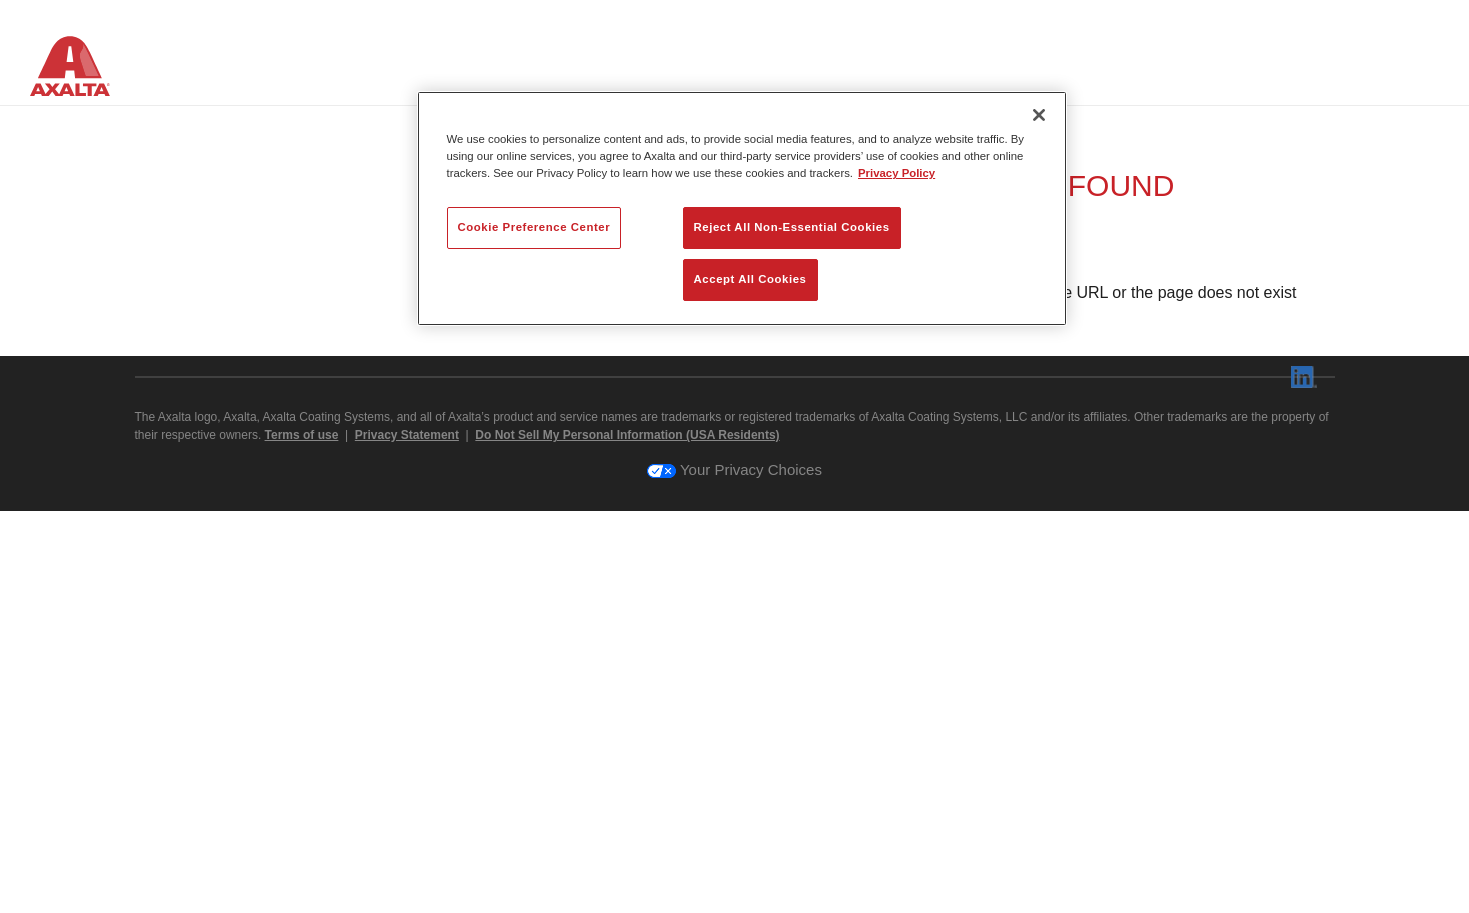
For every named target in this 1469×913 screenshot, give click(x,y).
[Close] (1039, 115)
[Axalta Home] (80, 69)
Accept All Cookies (750, 279)
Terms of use (302, 837)
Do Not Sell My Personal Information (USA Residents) (627, 837)
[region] (742, 208)
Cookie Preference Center (534, 227)
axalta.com (828, 716)
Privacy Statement (407, 837)
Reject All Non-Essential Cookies (792, 227)
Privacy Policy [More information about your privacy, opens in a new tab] (896, 173)
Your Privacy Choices (734, 871)
